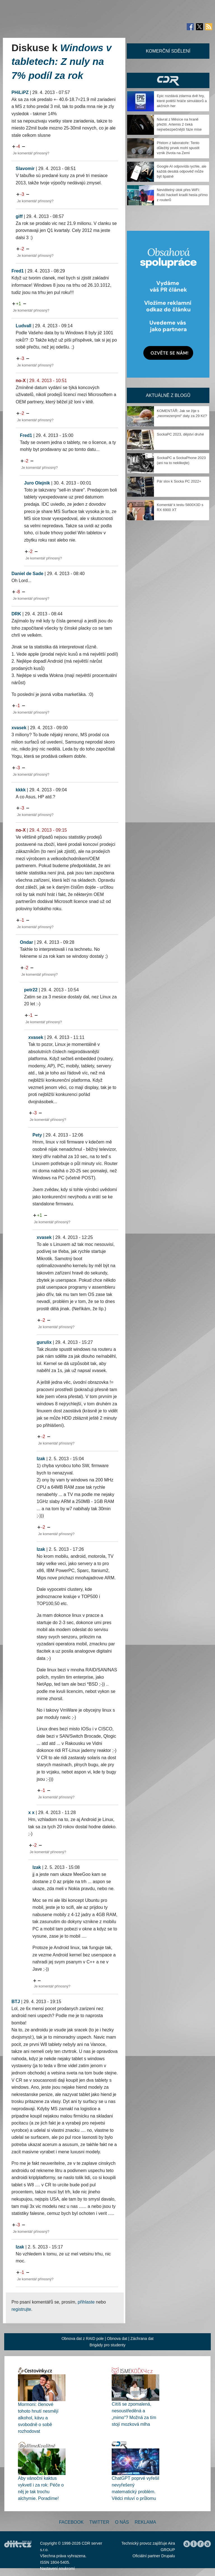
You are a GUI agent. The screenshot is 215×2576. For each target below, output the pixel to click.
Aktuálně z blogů (168, 395)
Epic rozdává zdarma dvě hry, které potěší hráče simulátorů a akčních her (182, 101)
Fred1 (17, 271)
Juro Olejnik (37, 483)
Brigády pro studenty (107, 2345)
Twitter (99, 2522)
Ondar (26, 942)
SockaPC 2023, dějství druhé (180, 434)
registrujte (21, 2309)
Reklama (145, 2522)
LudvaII (23, 325)
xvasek (18, 727)
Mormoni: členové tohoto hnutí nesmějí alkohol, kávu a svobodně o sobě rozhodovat (38, 2418)
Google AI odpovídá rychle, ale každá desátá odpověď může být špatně (181, 171)
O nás (122, 2522)
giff (19, 216)
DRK (16, 613)
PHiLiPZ (20, 92)
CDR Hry (168, 80)
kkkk (21, 789)
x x (31, 1812)
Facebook (71, 2522)
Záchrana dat (142, 2338)
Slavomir (25, 168)
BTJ (15, 2001)
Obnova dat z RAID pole (83, 2338)
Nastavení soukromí (57, 2568)
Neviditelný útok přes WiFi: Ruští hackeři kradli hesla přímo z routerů (182, 195)
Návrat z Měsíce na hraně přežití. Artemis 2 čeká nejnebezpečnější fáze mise (179, 124)
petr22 (31, 989)
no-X (21, 380)
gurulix (44, 1342)
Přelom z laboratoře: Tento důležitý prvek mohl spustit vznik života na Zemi (178, 148)
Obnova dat (117, 2338)
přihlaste (86, 2302)
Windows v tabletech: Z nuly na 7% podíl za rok (61, 61)
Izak (41, 1458)
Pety (37, 1135)
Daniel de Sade (27, 573)
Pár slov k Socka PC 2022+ (179, 481)
